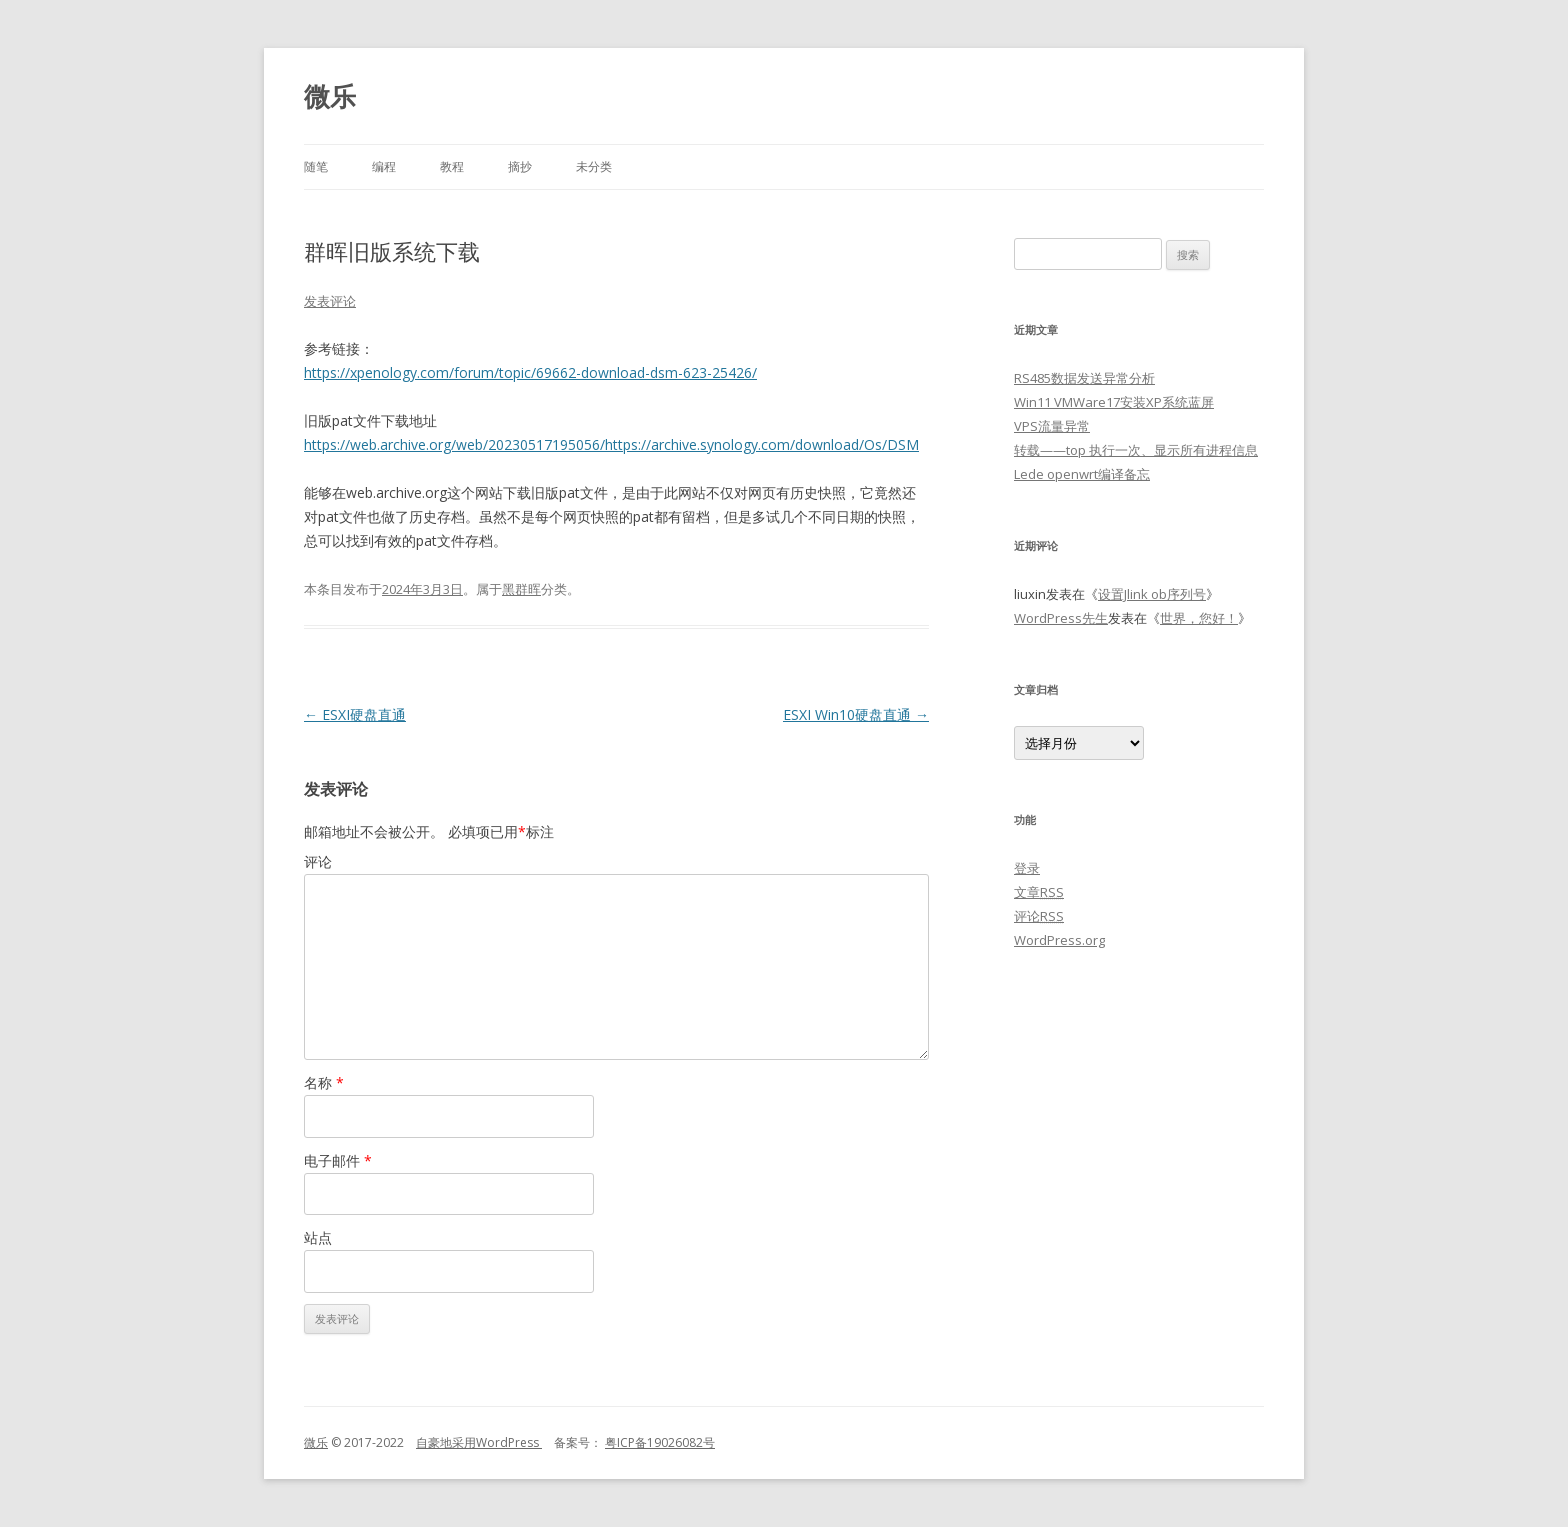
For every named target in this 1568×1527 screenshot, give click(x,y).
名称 (324, 1082)
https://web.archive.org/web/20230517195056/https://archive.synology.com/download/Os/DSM (611, 444)
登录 (1027, 868)
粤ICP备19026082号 (660, 1442)
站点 (318, 1237)
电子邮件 (338, 1160)
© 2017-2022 (372, 1442)
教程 (452, 166)
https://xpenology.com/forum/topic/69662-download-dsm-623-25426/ (530, 372)
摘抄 (520, 166)
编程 (384, 166)
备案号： (572, 1442)
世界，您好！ (1199, 618)
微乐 (330, 96)
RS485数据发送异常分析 (1084, 378)
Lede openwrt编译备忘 (1082, 474)
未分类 (594, 166)
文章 (1039, 892)
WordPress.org (1059, 940)
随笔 (316, 166)
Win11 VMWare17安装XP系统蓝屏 (1114, 402)
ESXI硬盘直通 (355, 714)
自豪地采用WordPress (479, 1442)
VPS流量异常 (1052, 426)
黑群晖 (521, 589)
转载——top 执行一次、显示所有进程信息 (1136, 450)
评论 (318, 861)
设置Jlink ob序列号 (1152, 594)
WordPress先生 (1061, 618)
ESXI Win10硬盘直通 (856, 714)
